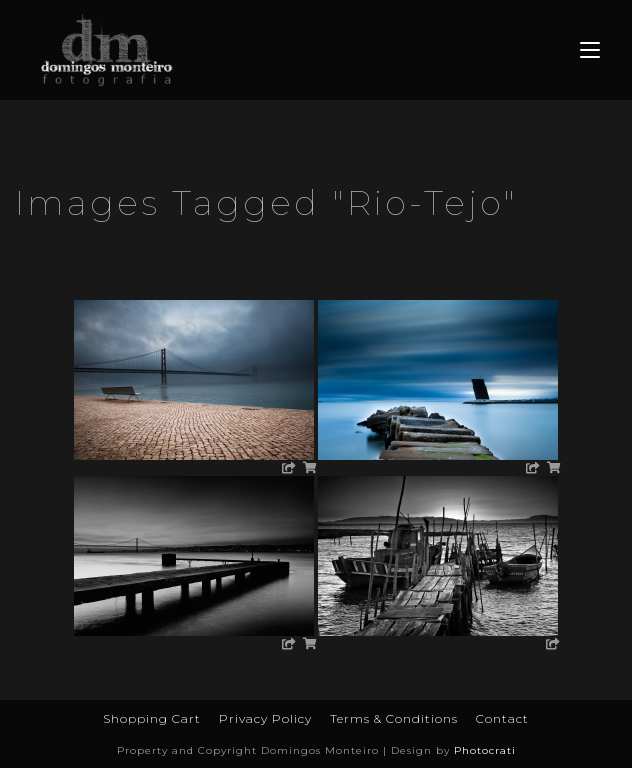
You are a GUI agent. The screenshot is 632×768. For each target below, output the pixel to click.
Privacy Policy (265, 718)
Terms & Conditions (394, 718)
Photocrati (485, 750)
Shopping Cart (152, 718)
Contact (502, 718)
